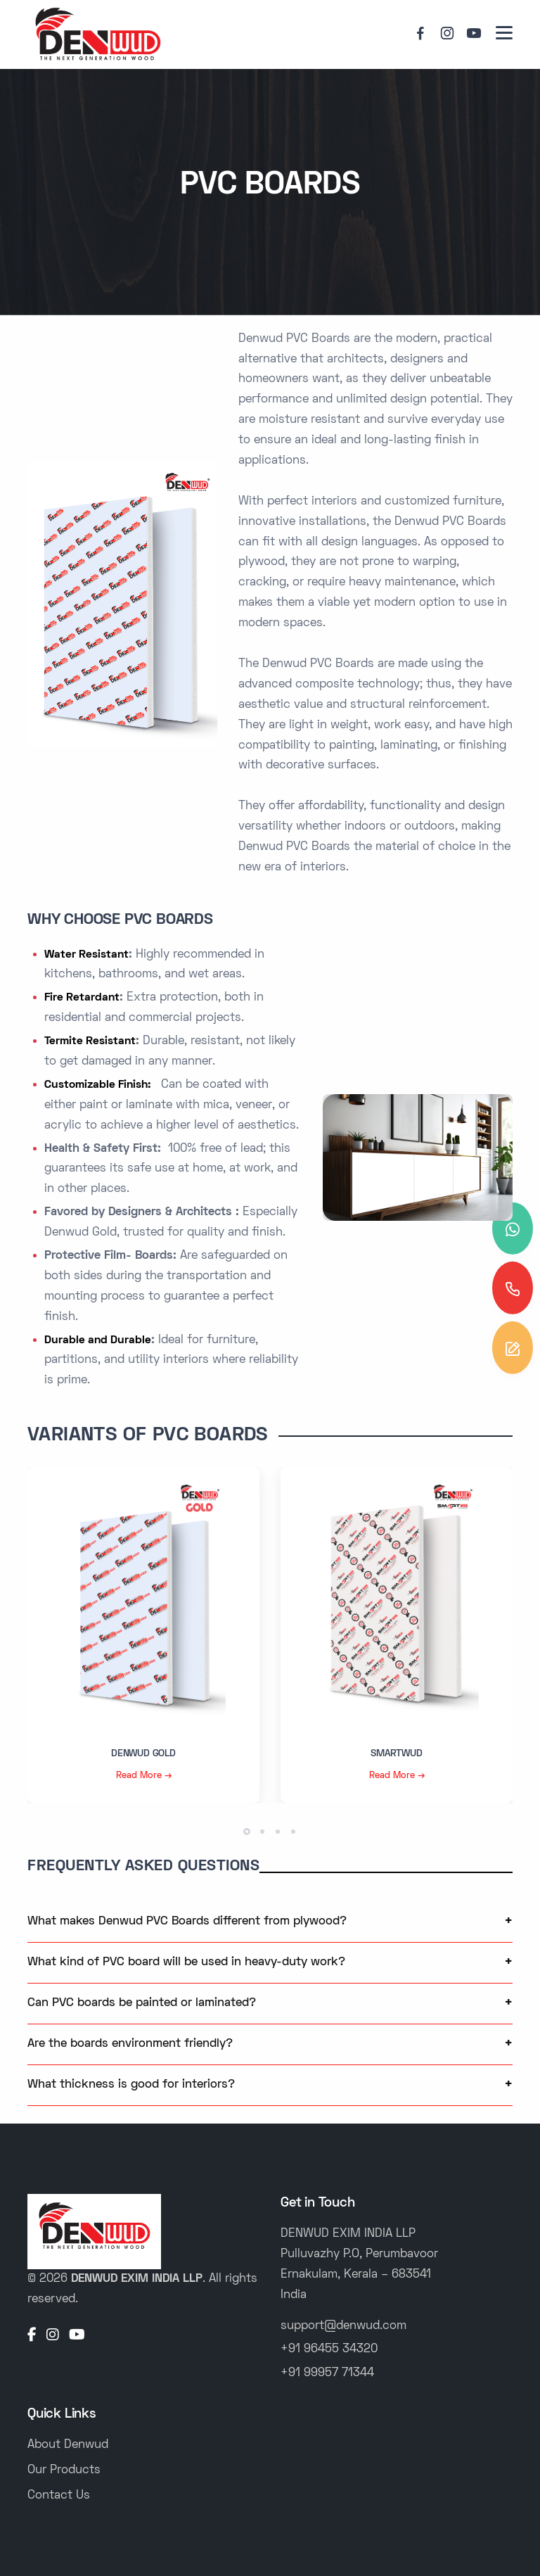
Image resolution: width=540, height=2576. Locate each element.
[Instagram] (52, 2336)
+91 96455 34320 (329, 2349)
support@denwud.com (343, 2326)
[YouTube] (77, 2336)
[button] (246, 1831)
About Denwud (67, 2445)
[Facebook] (32, 2336)
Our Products (64, 2470)
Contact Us (58, 2495)
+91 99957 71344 (327, 2373)
